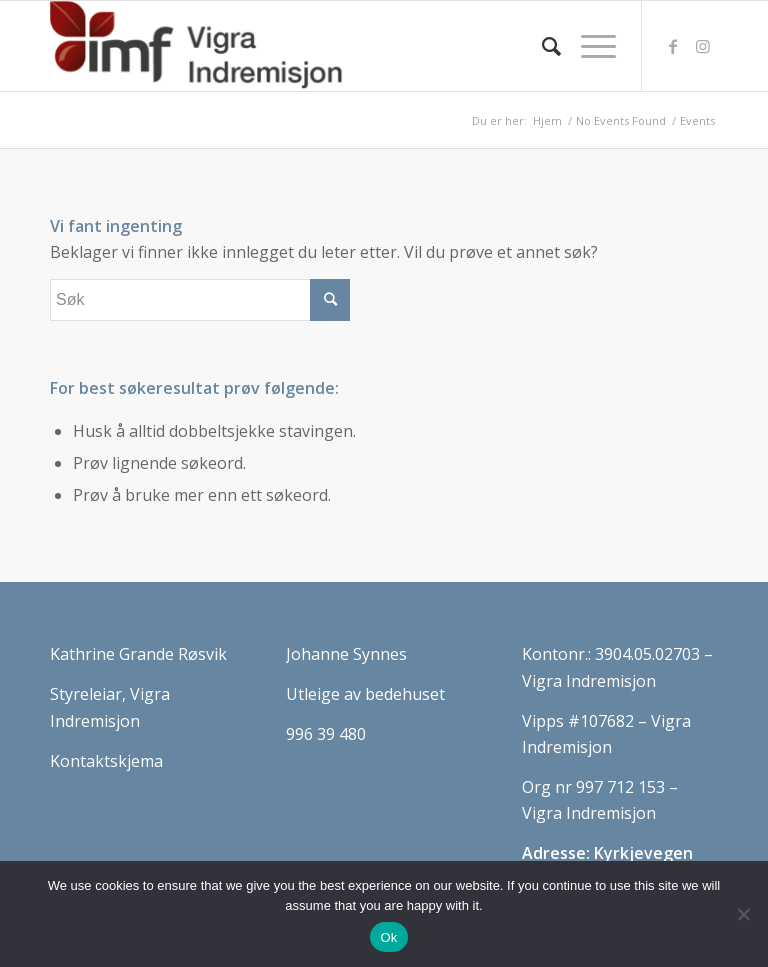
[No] (743, 914)
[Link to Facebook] (673, 46)
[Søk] (541, 46)
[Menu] (588, 46)
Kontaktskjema (106, 761)
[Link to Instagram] (703, 46)
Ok (388, 937)
